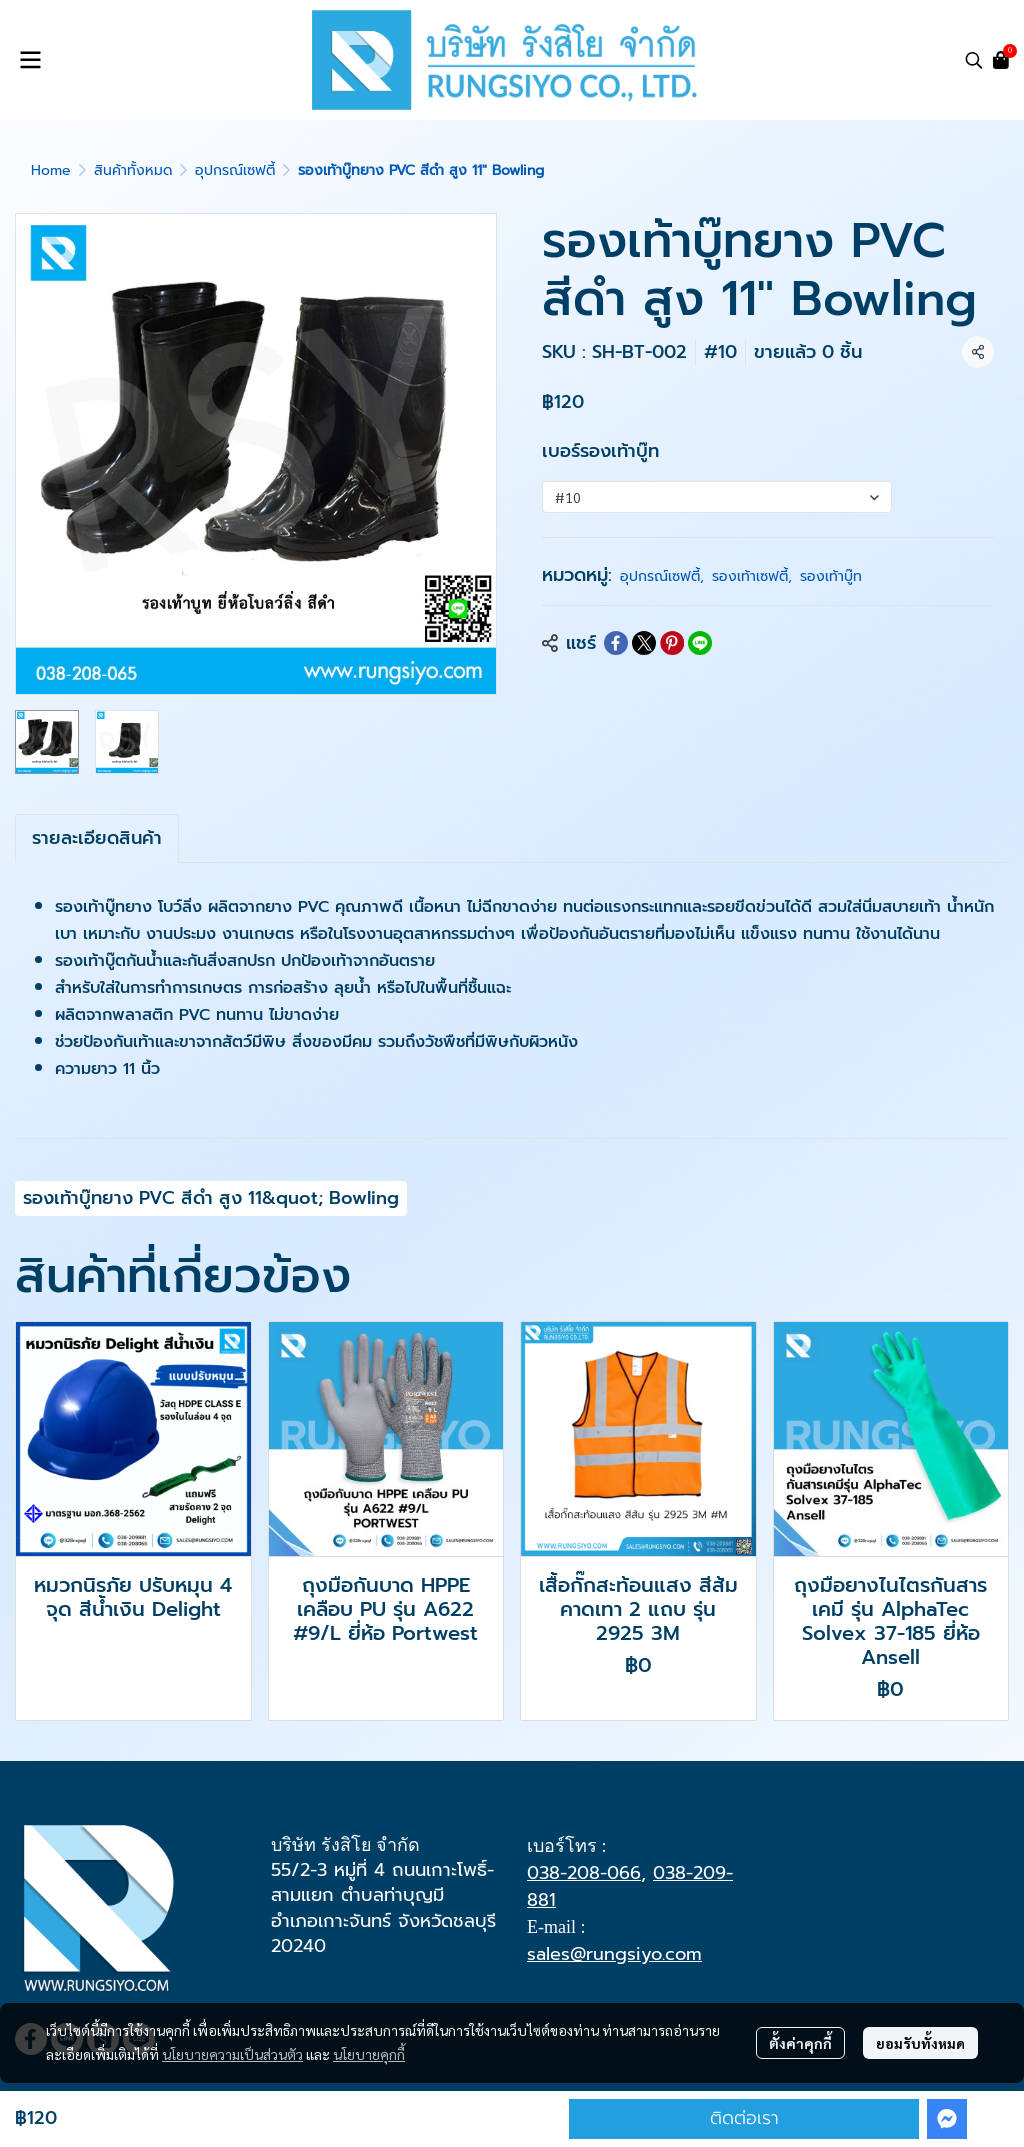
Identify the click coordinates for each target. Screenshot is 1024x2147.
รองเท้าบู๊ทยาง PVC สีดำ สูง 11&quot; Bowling (211, 1198)
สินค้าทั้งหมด (133, 170)
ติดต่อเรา (744, 2118)
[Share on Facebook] (616, 643)
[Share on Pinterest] (672, 643)
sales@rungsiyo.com (614, 1954)
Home (51, 170)
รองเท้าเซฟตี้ (752, 576)
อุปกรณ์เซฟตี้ (235, 170)
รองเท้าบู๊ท (831, 576)
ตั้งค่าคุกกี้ (800, 2043)
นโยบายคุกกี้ (369, 2054)
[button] (974, 60)
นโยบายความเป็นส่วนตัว (232, 2054)
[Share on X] (644, 643)
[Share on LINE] (700, 643)
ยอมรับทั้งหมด (920, 2043)
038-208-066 (584, 1873)
